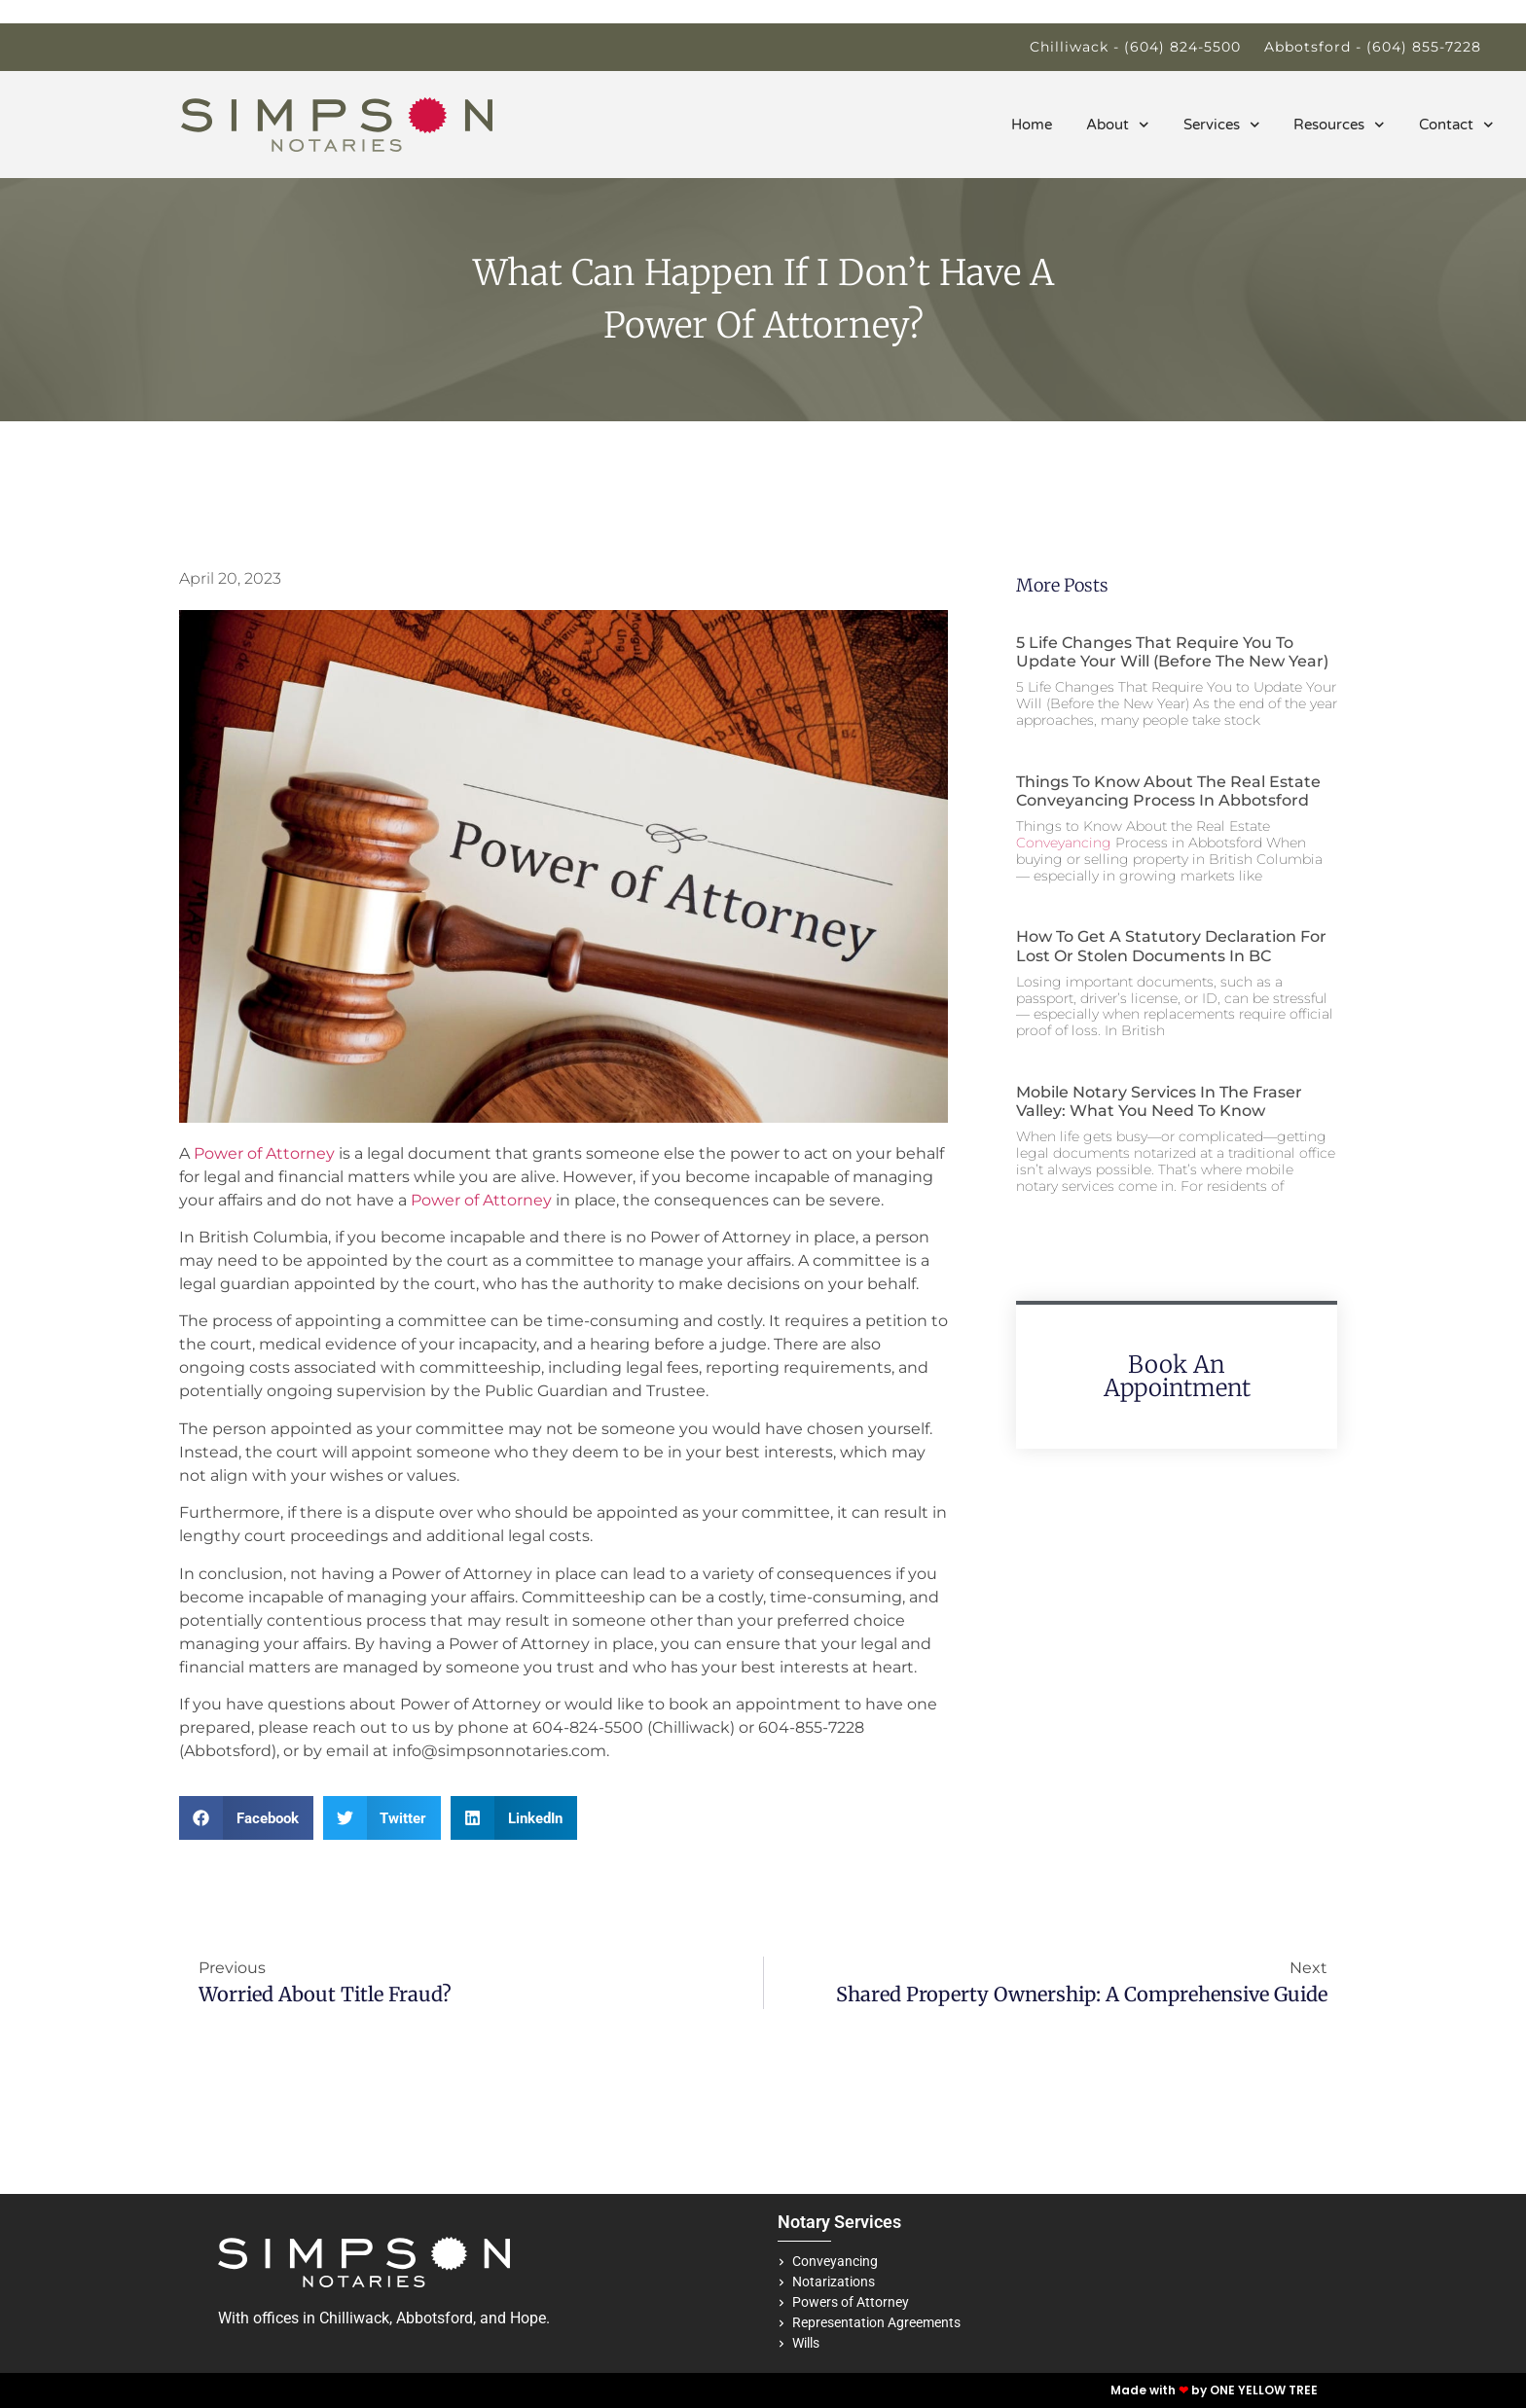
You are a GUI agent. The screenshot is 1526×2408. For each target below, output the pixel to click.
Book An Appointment (1177, 1376)
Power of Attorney (264, 1153)
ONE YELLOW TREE (1264, 2390)
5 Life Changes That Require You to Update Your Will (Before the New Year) (1172, 651)
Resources (1339, 125)
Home (1031, 124)
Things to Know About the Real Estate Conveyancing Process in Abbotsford (1168, 791)
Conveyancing (1063, 842)
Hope (528, 2318)
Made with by (1160, 2390)
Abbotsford (434, 2318)
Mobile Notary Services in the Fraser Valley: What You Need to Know (1159, 1101)
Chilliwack (354, 2318)
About (1117, 125)
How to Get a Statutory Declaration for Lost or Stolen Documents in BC (1171, 945)
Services (1221, 125)
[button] (246, 1818)
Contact (1456, 125)
